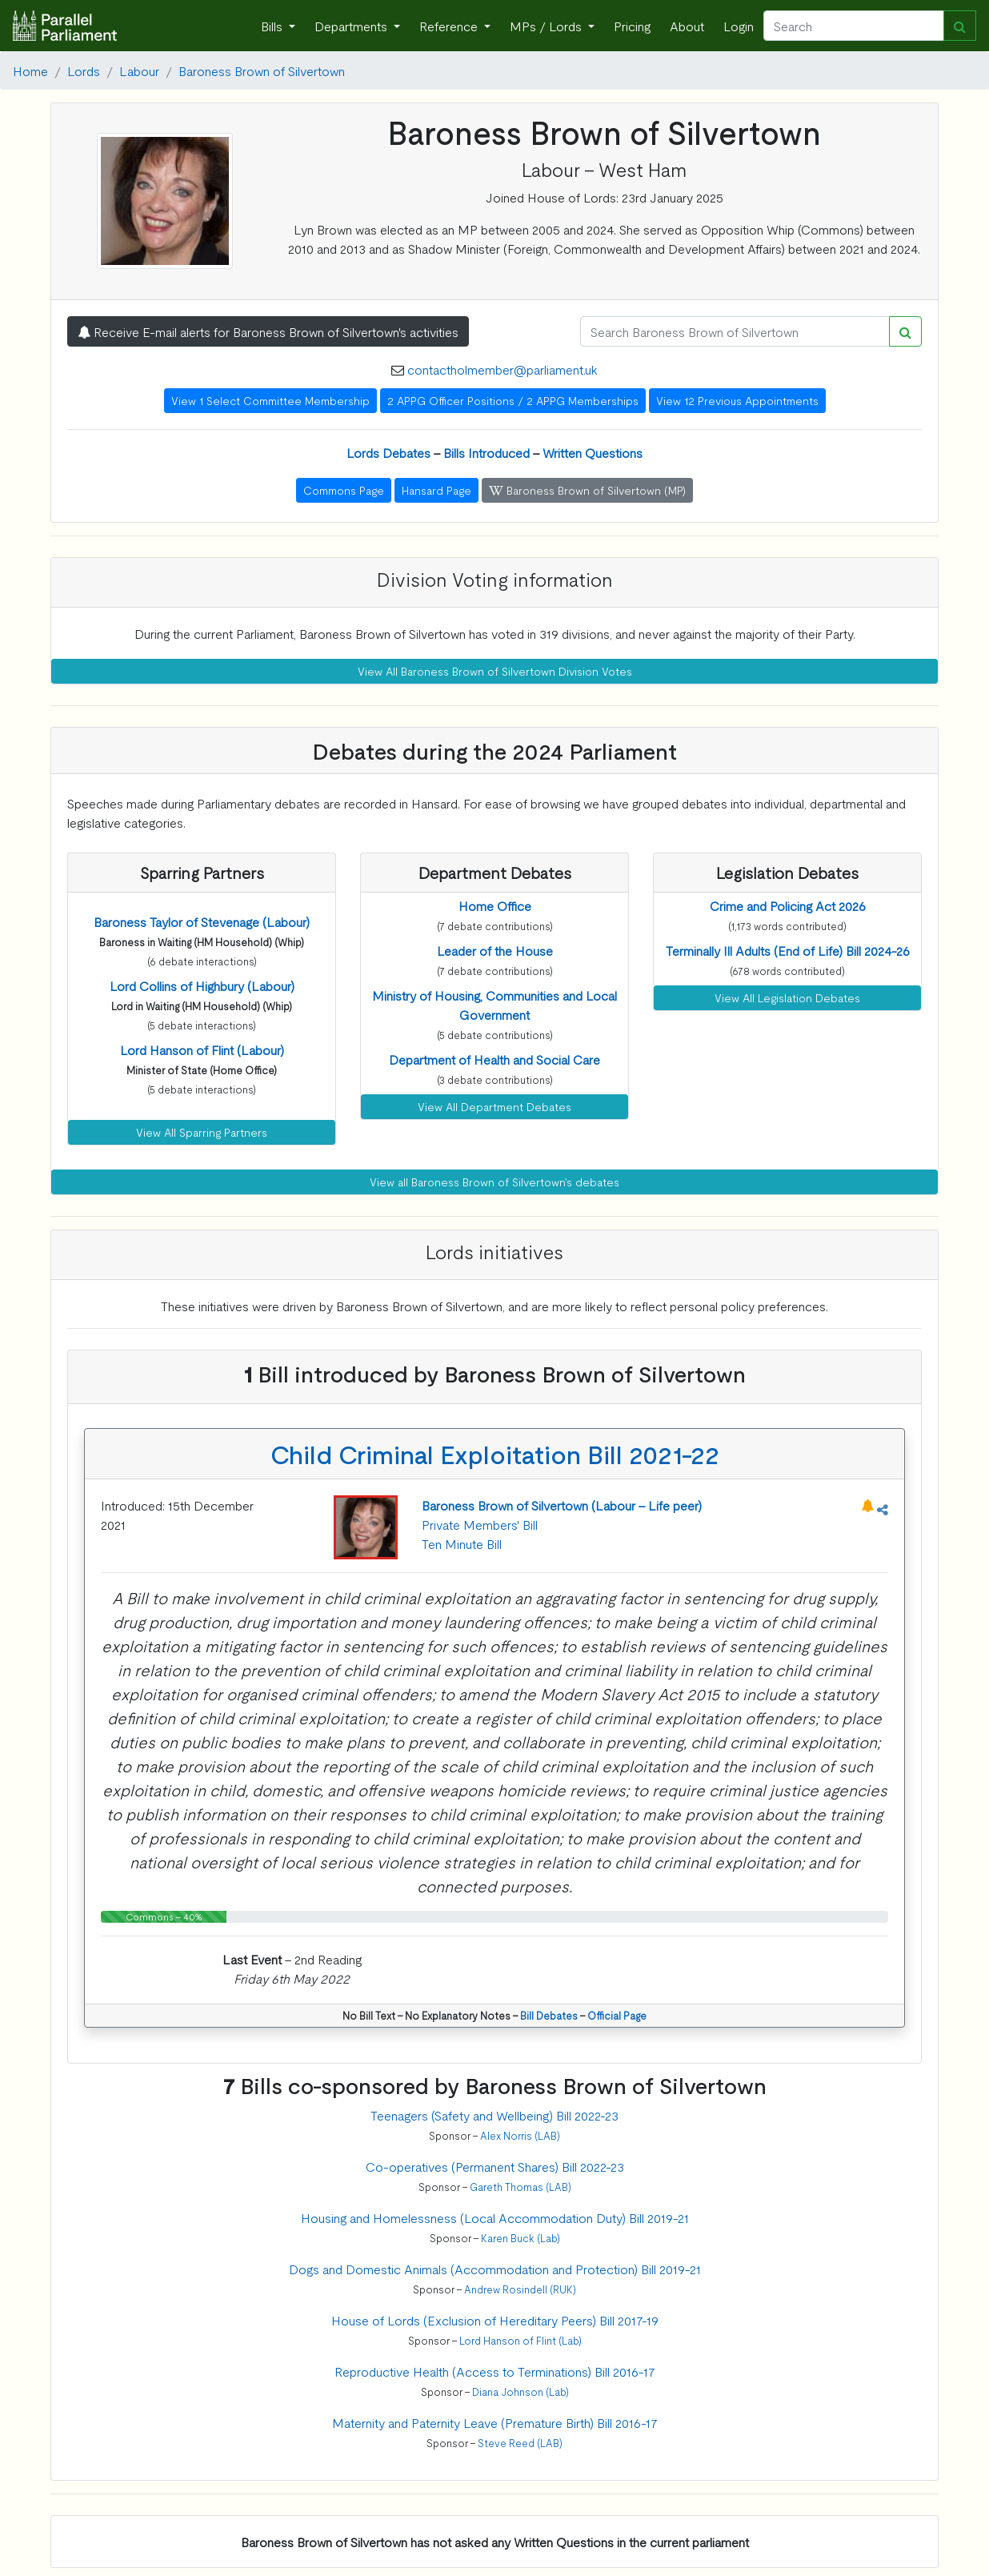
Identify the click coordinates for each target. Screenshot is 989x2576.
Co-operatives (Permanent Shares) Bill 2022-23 (495, 2166)
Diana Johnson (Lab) (520, 2391)
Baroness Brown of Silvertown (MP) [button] (587, 490)
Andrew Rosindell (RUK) (520, 2289)
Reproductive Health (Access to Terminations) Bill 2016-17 (494, 2371)
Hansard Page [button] (436, 490)
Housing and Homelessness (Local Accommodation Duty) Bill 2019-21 (495, 2217)
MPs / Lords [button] (547, 25)
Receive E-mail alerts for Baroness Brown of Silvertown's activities (268, 331)
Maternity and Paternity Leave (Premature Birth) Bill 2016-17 (495, 2422)
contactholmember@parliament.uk (502, 369)
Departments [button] (352, 25)
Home (30, 70)
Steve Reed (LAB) (520, 2443)
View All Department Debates (494, 1106)
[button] (202, 921)
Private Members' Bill (480, 1524)
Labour (139, 70)
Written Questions (593, 452)
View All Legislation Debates (787, 997)
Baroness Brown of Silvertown (261, 70)
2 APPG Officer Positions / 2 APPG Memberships (513, 400)
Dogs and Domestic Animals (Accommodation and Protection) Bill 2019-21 (495, 2268)
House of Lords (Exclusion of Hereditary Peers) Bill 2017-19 (495, 2320)
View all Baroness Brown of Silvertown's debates (494, 1182)
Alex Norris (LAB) (520, 2135)
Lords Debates (388, 452)
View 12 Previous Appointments (737, 400)
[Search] (853, 25)
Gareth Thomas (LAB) (520, 2186)
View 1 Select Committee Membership (270, 400)
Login (738, 25)
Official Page (617, 2015)
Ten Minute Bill (462, 1543)
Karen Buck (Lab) (520, 2238)
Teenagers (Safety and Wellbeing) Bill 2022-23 (494, 2115)
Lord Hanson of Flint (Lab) (520, 2340)
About (687, 25)
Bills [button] (273, 25)
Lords (83, 70)
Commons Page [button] (343, 490)
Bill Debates (549, 2015)
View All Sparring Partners (201, 1132)
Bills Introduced (486, 452)
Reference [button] (450, 25)
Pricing (632, 25)
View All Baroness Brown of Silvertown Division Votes (495, 671)
